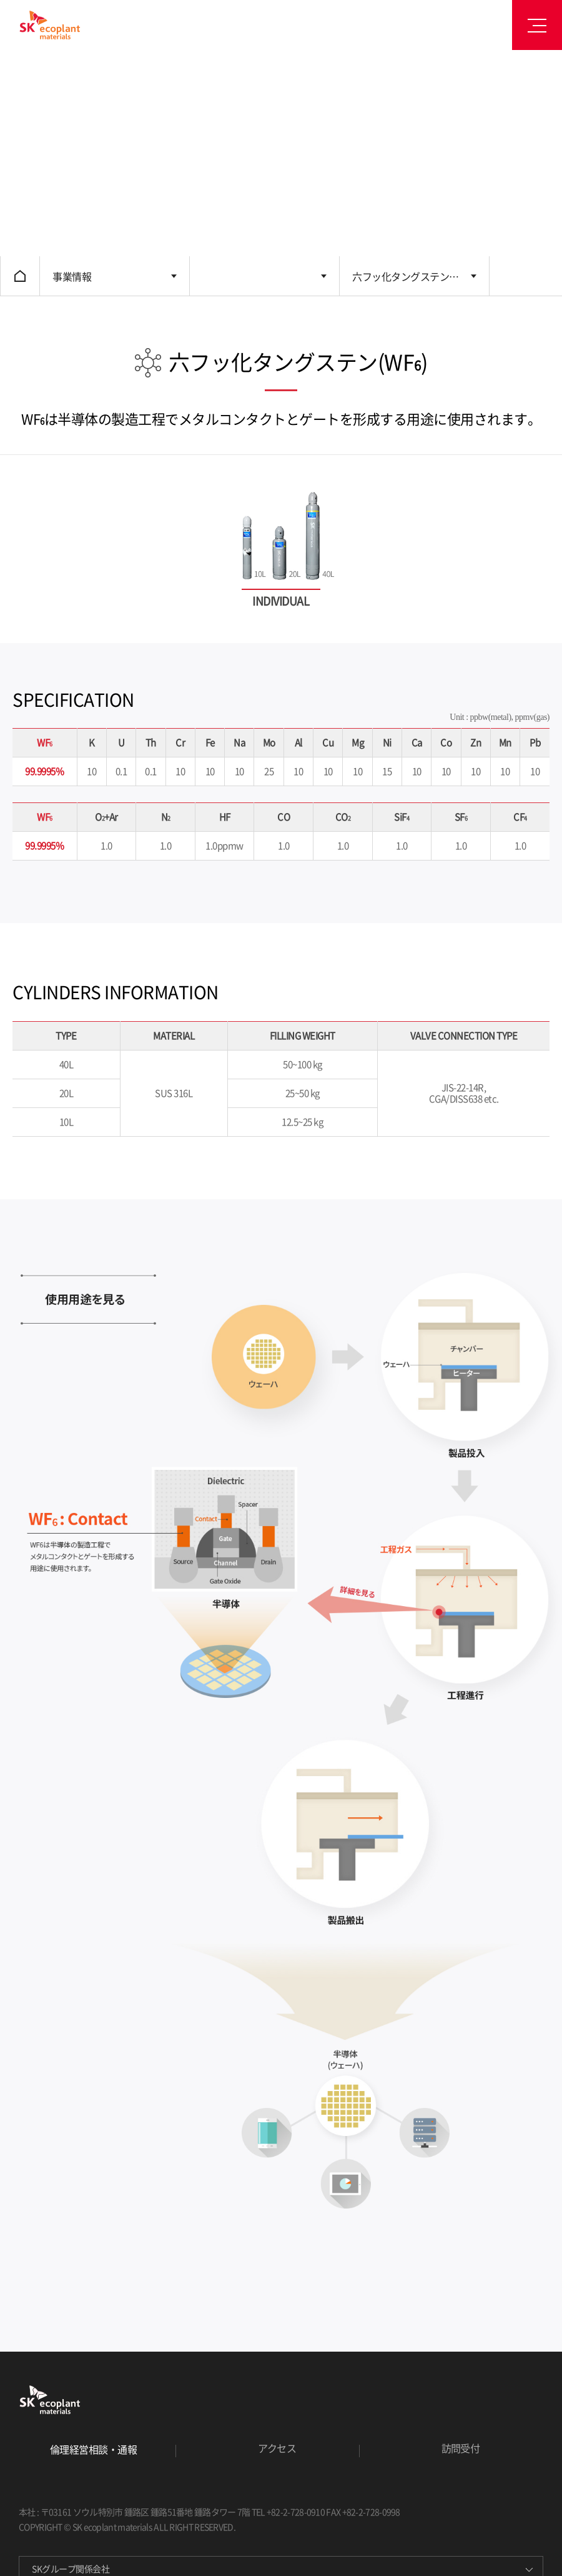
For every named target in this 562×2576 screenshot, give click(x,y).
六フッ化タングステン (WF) (400, 282)
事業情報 (71, 276)
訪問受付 (460, 2448)
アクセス (277, 2448)
